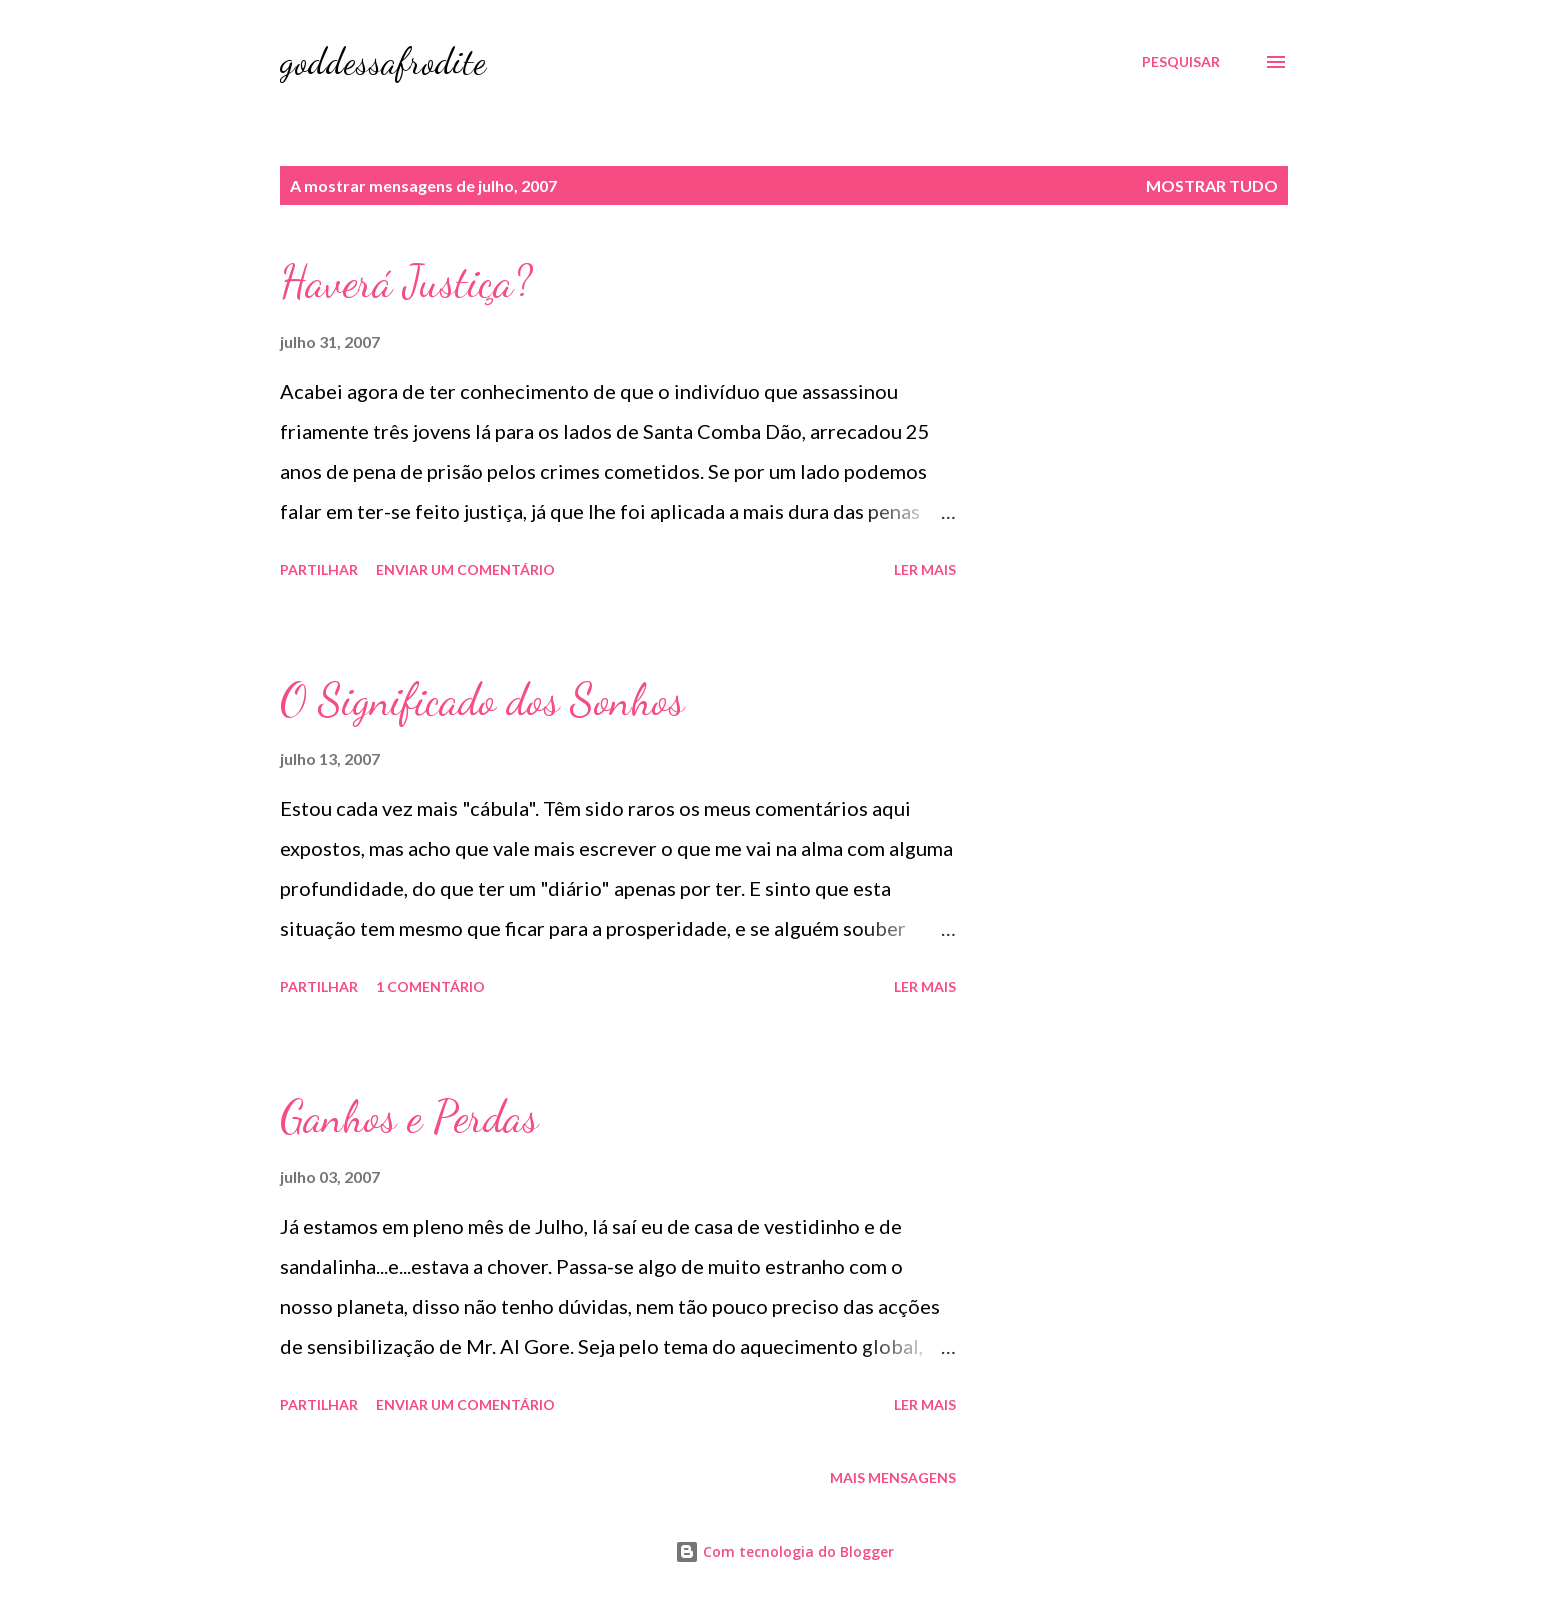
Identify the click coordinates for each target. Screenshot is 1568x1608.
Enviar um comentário (465, 569)
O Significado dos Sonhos (482, 700)
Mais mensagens (893, 1477)
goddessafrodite (383, 61)
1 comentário (430, 986)
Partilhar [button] (319, 569)
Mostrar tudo (1212, 185)
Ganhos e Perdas (409, 1117)
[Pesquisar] (1181, 62)
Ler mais (925, 569)
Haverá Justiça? (406, 282)
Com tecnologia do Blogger (784, 1551)
